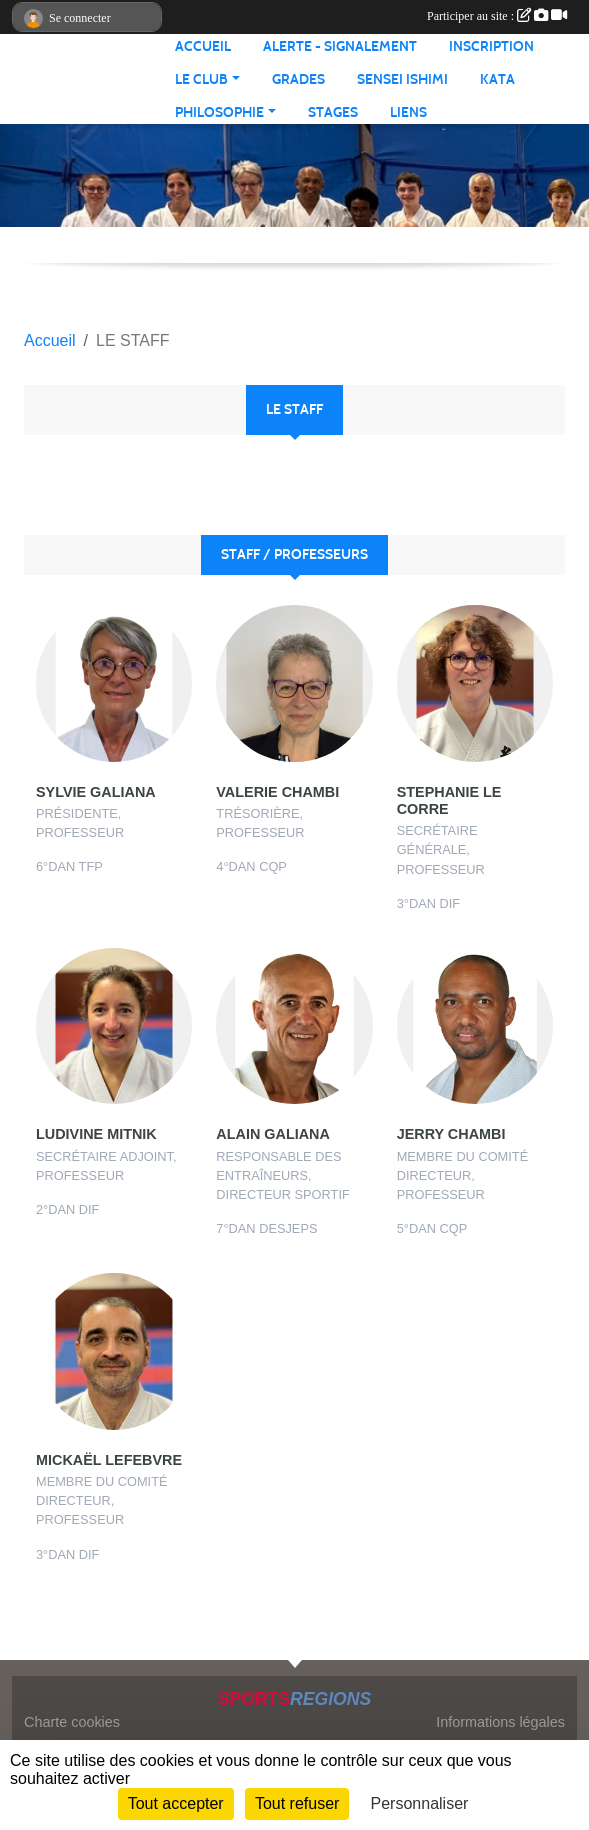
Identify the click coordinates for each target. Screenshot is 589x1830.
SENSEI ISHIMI (402, 79)
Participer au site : (497, 16)
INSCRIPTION (491, 46)
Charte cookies (72, 1722)
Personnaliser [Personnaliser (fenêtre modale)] (420, 1803)
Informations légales (500, 1722)
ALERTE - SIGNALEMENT (340, 46)
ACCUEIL (203, 46)
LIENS (408, 112)
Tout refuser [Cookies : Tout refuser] (297, 1803)
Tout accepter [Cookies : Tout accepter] (176, 1803)
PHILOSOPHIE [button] (219, 112)
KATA (497, 79)
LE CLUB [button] (201, 79)
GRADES (298, 79)
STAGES (333, 112)
